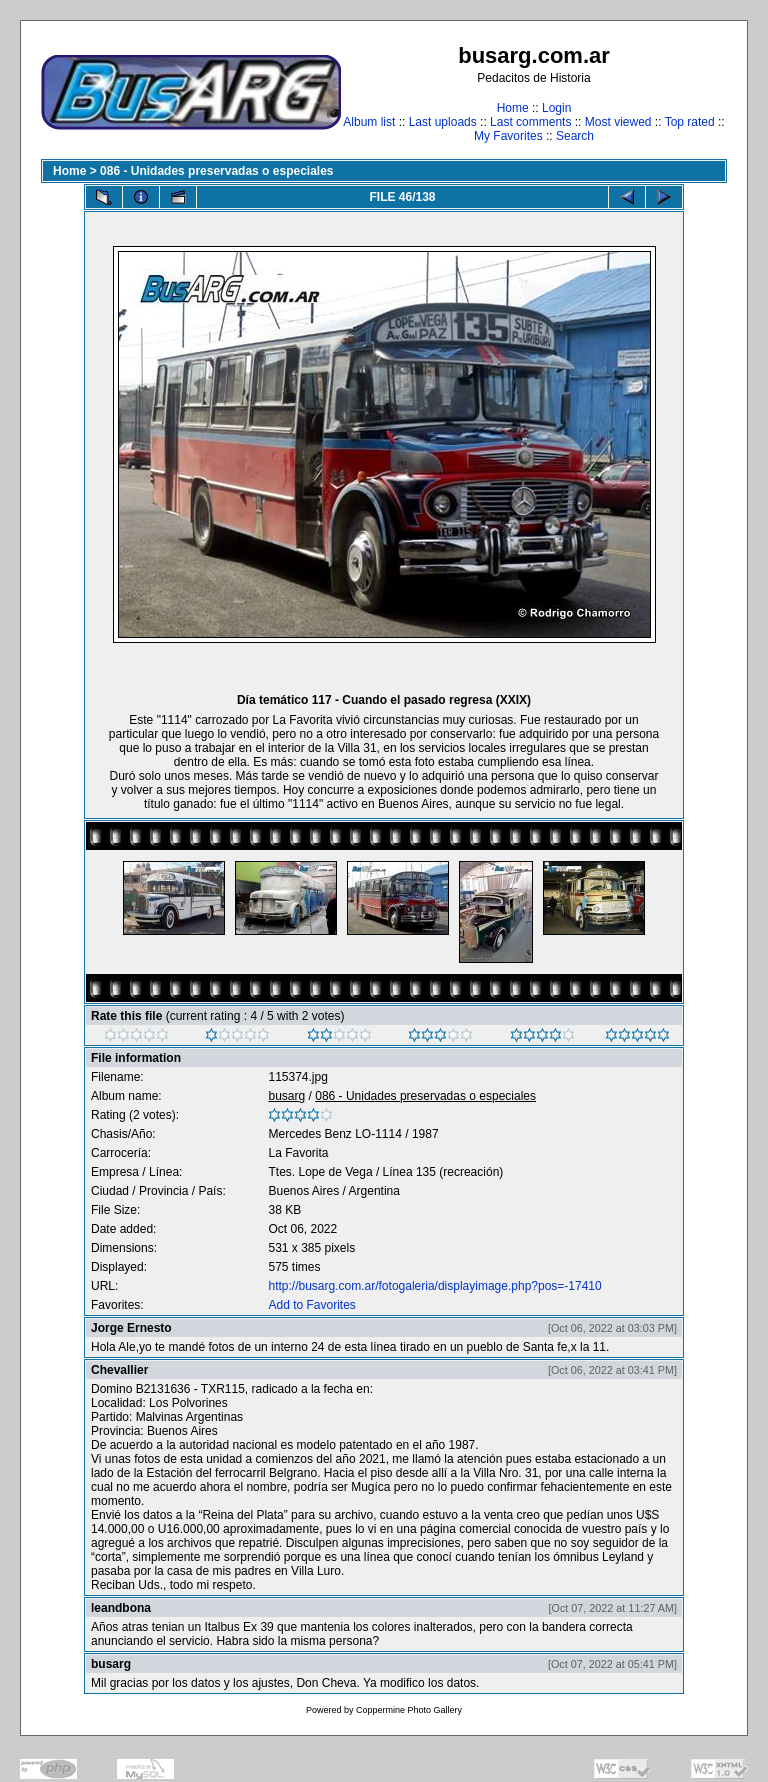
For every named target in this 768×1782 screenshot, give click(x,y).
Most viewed (618, 122)
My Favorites (508, 136)
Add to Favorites (311, 1305)
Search (575, 136)
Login (556, 108)
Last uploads (443, 122)
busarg (286, 1096)
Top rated (690, 122)
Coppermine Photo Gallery (409, 1710)
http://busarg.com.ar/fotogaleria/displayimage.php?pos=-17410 (434, 1286)
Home (513, 108)
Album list (369, 122)
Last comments (530, 122)
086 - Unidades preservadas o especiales (216, 171)
